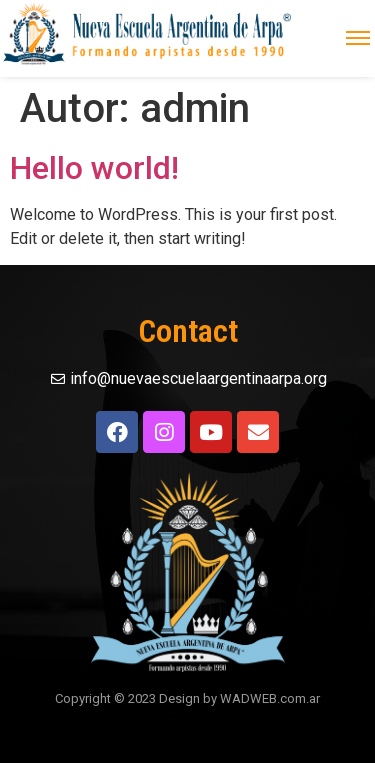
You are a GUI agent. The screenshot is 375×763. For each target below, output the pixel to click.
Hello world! (94, 168)
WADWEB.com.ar (270, 698)
